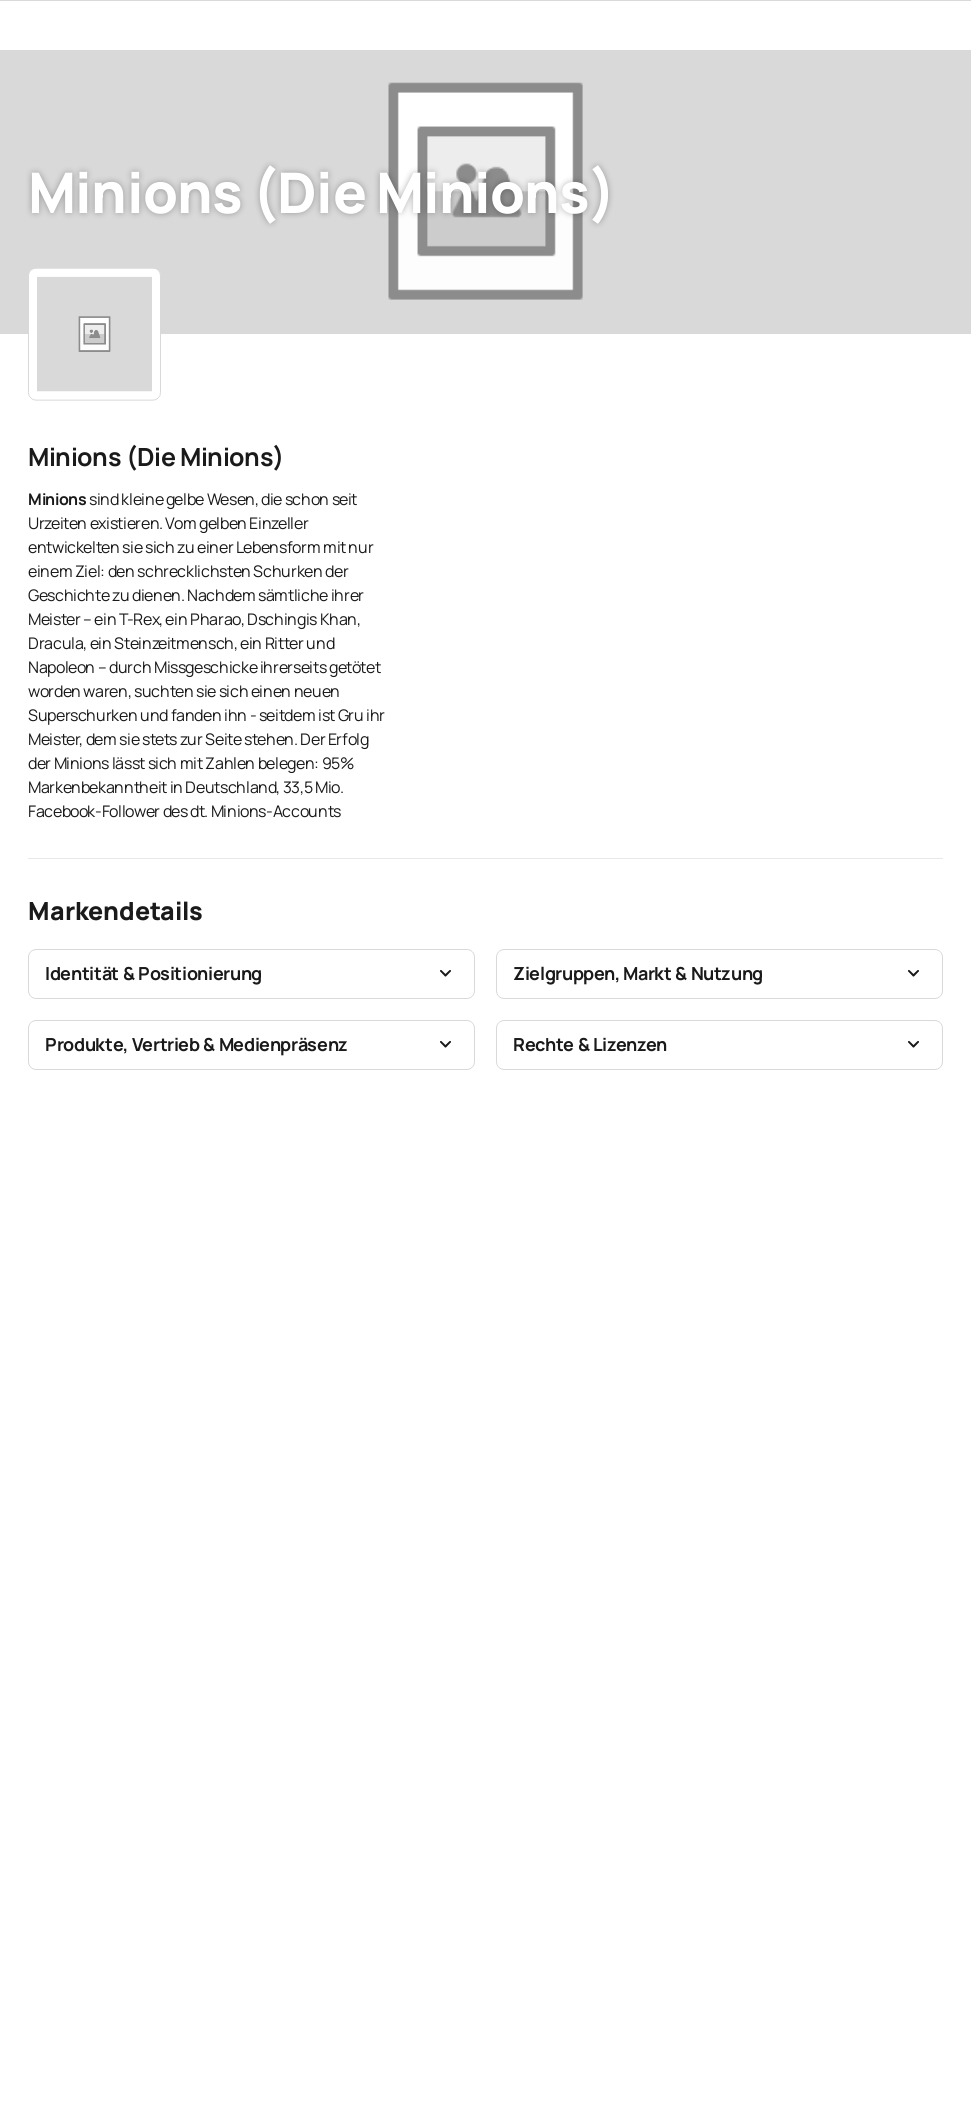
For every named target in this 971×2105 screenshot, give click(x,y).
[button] (251, 974)
